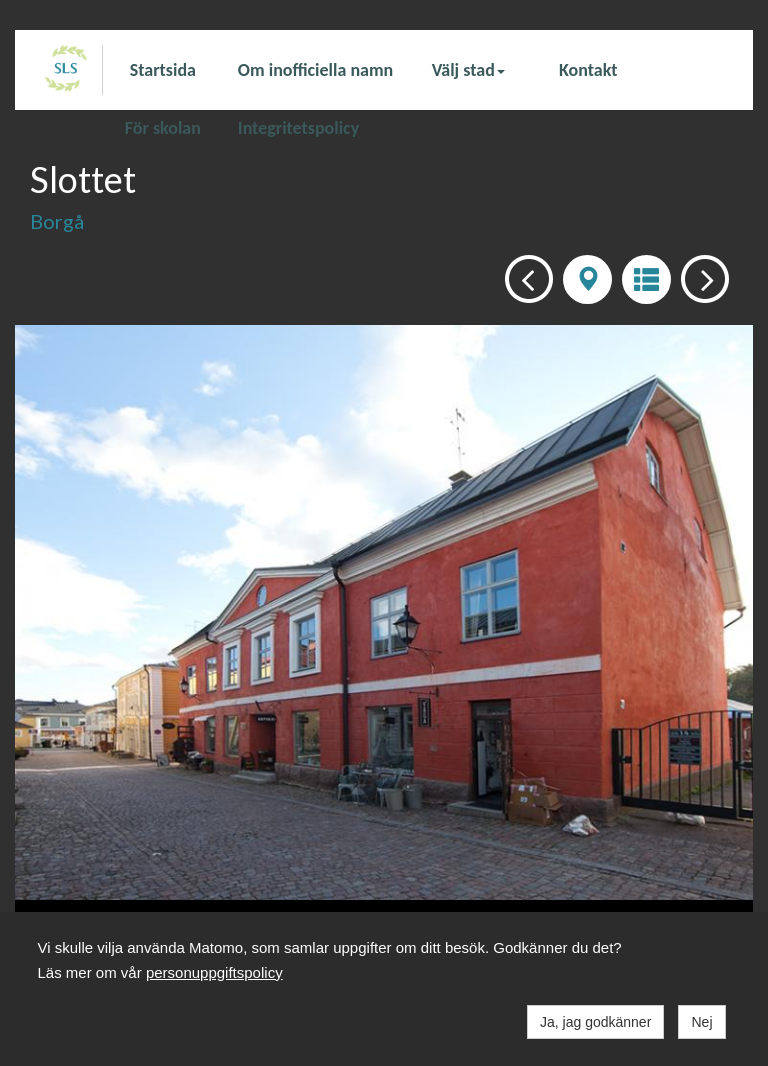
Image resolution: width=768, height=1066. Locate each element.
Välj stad (468, 70)
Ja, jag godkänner (595, 1022)
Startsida (163, 70)
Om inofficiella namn (315, 70)
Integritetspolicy (298, 127)
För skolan (163, 127)
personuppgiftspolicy (214, 972)
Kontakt (588, 70)
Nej (701, 1022)
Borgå (57, 221)
